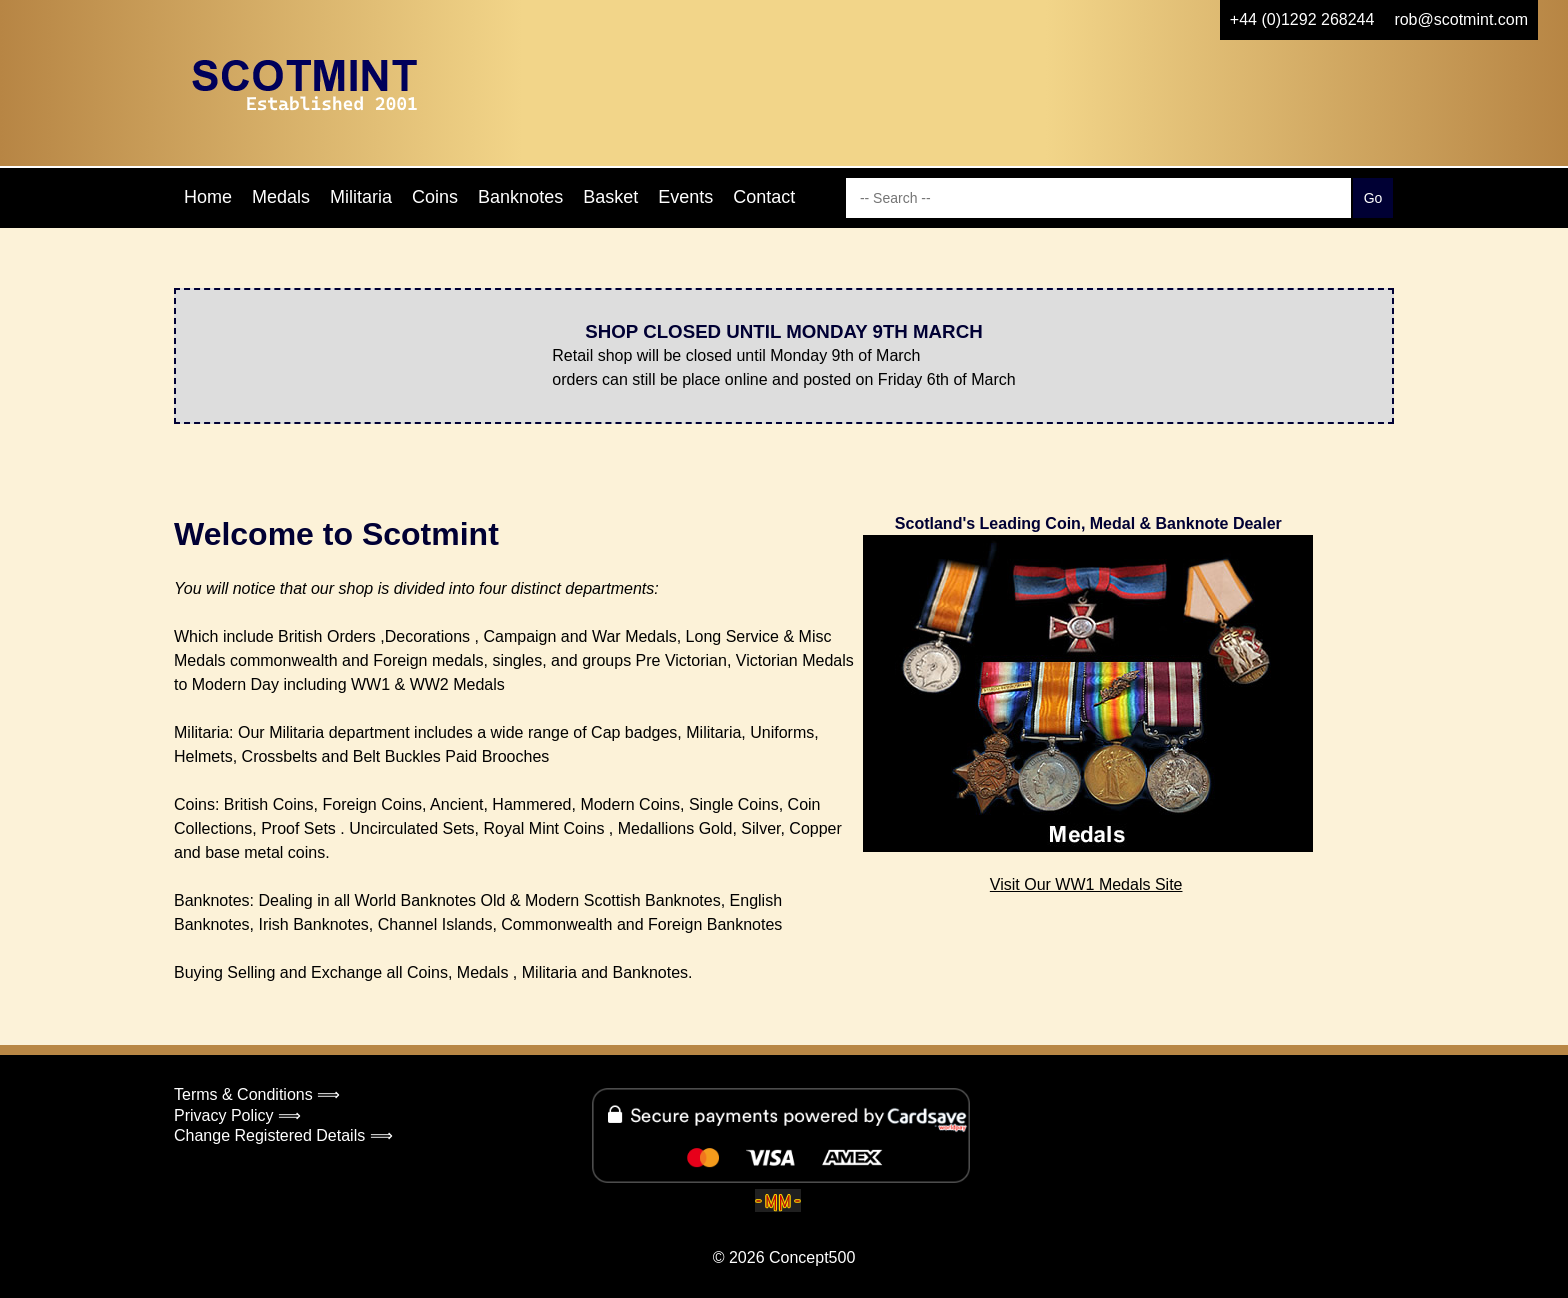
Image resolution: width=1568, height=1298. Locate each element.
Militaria (361, 197)
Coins (435, 197)
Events (685, 197)
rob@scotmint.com (1461, 19)
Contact (764, 197)
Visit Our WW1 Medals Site (1086, 884)
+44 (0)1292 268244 (1302, 19)
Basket (610, 197)
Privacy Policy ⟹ (237, 1115)
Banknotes (520, 197)
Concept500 (812, 1257)
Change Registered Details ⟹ (283, 1135)
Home (208, 197)
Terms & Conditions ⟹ (257, 1094)
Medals (281, 197)
